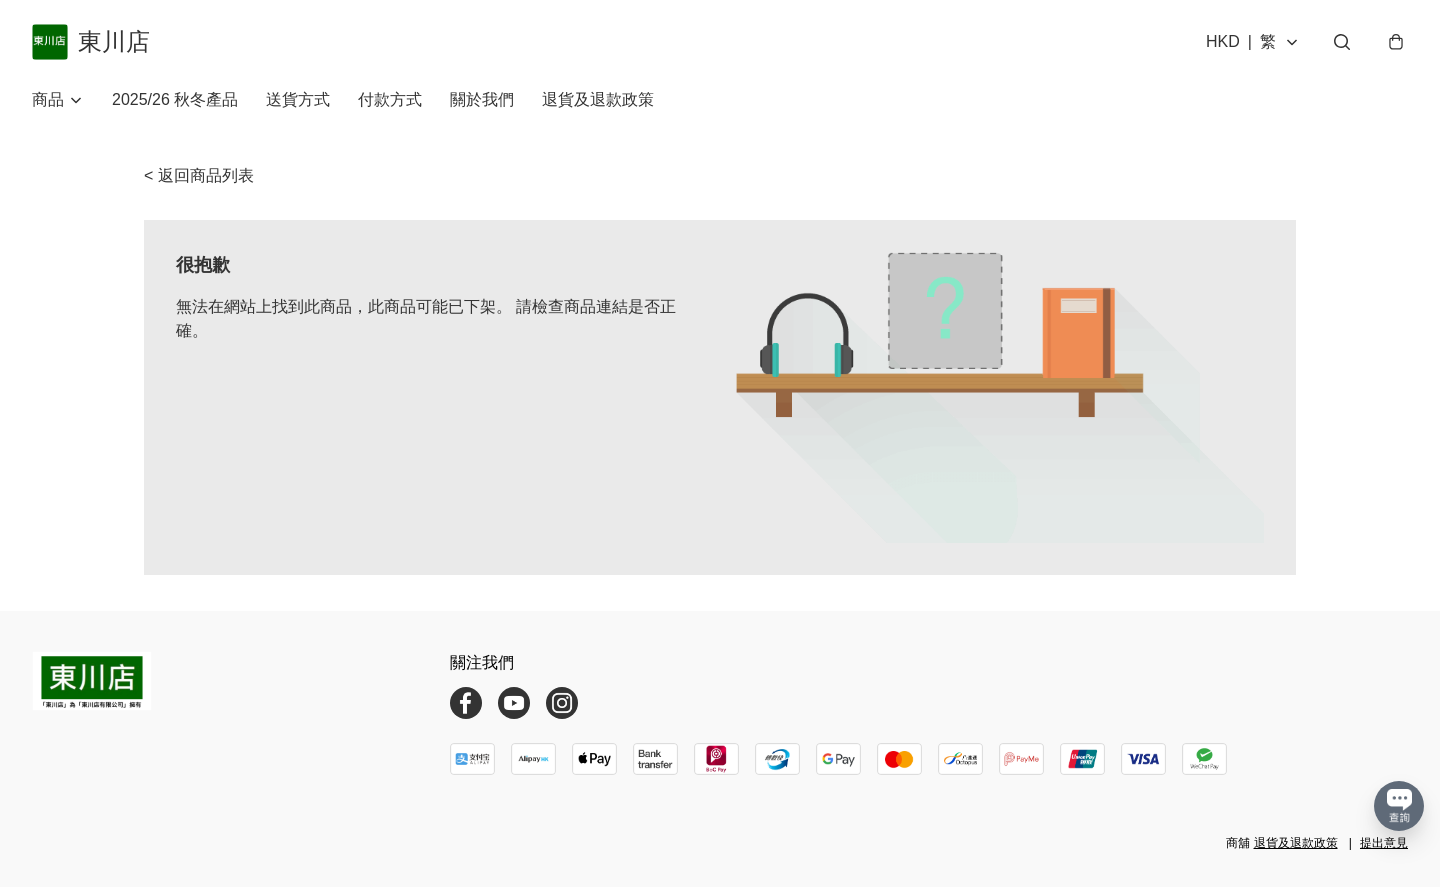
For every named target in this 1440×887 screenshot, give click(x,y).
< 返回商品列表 (199, 175)
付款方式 (390, 99)
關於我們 (482, 99)
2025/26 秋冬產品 (175, 99)
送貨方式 (298, 99)
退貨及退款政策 (598, 99)
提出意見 (1384, 843)
